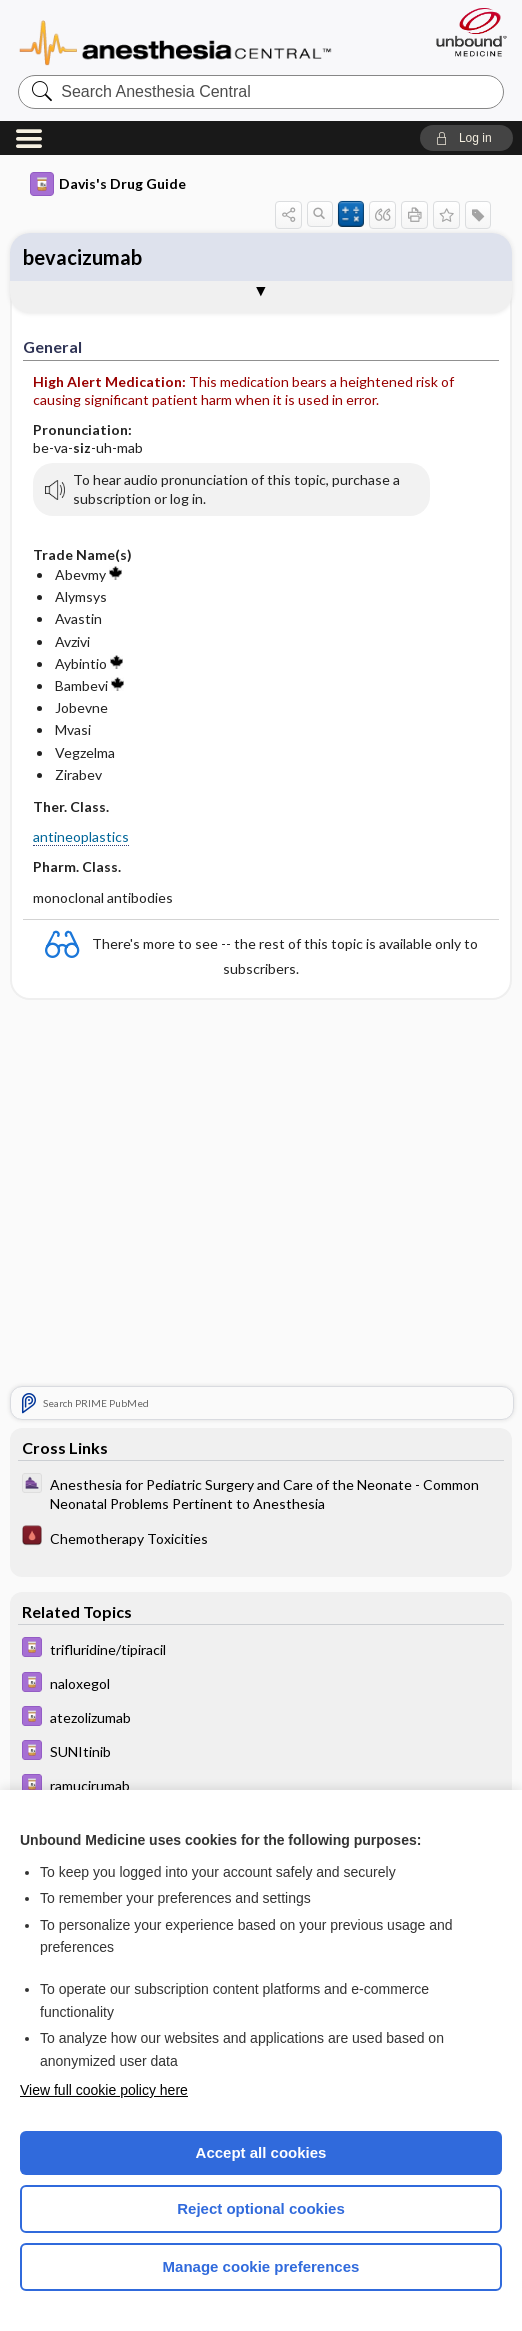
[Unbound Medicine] (465, 32)
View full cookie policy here (104, 2090)
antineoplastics (81, 836)
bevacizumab (82, 257)
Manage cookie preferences (261, 2266)
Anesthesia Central (175, 41)
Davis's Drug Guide (108, 184)
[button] (466, 138)
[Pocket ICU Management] (260, 1539)
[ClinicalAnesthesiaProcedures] (260, 1494)
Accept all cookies (261, 2152)
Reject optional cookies (261, 2208)
